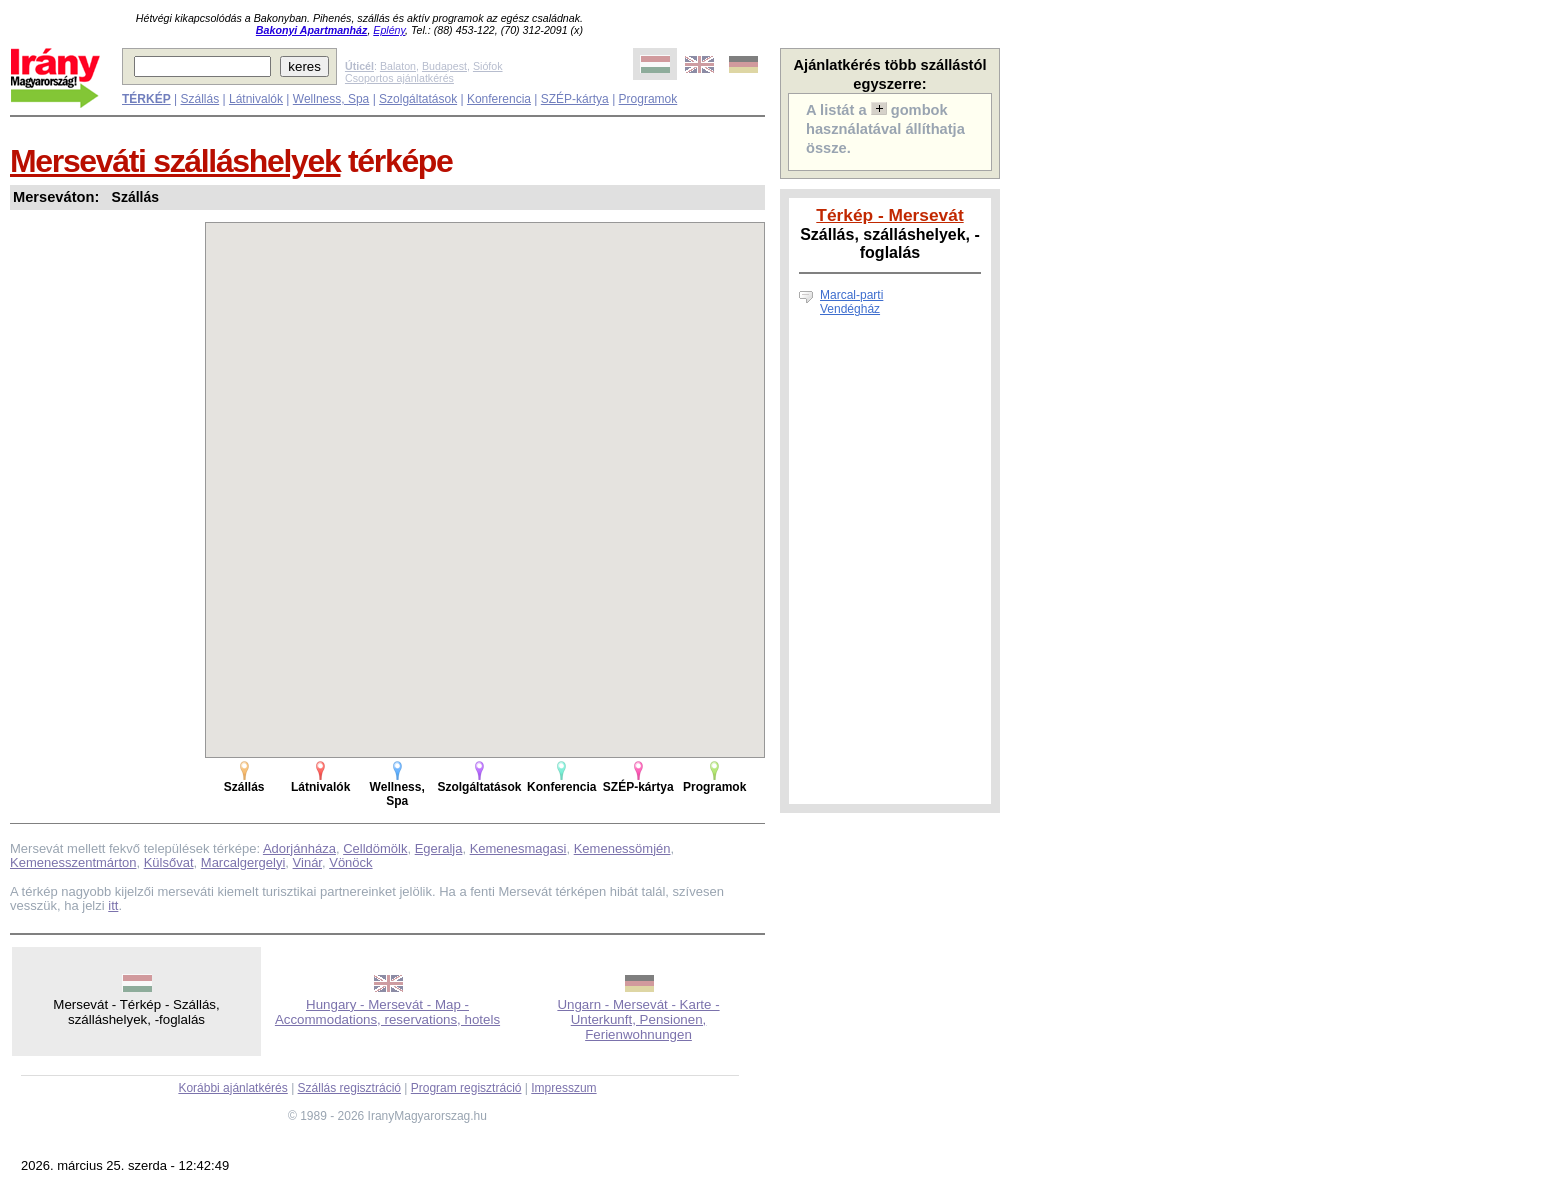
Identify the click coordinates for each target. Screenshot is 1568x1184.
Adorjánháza (299, 848)
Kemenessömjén (622, 848)
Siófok (488, 66)
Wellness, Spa (331, 99)
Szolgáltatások (418, 99)
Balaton (398, 66)
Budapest (444, 66)
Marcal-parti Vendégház (851, 302)
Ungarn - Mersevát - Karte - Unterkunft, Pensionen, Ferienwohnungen (638, 1019)
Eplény (389, 30)
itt (113, 905)
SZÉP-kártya (575, 99)
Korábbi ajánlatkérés (232, 1088)
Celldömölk (375, 848)
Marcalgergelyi (243, 862)
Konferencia (499, 99)
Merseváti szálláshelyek (175, 161)
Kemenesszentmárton (73, 862)
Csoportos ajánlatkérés (399, 78)
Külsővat (169, 862)
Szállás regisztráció (349, 1088)
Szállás (199, 99)
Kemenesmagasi (518, 848)
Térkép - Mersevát (889, 215)
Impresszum (563, 1088)
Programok (648, 99)
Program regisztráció (466, 1088)
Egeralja (439, 848)
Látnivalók (256, 99)
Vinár (307, 862)
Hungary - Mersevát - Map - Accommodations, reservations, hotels (387, 1012)
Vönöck (350, 862)
